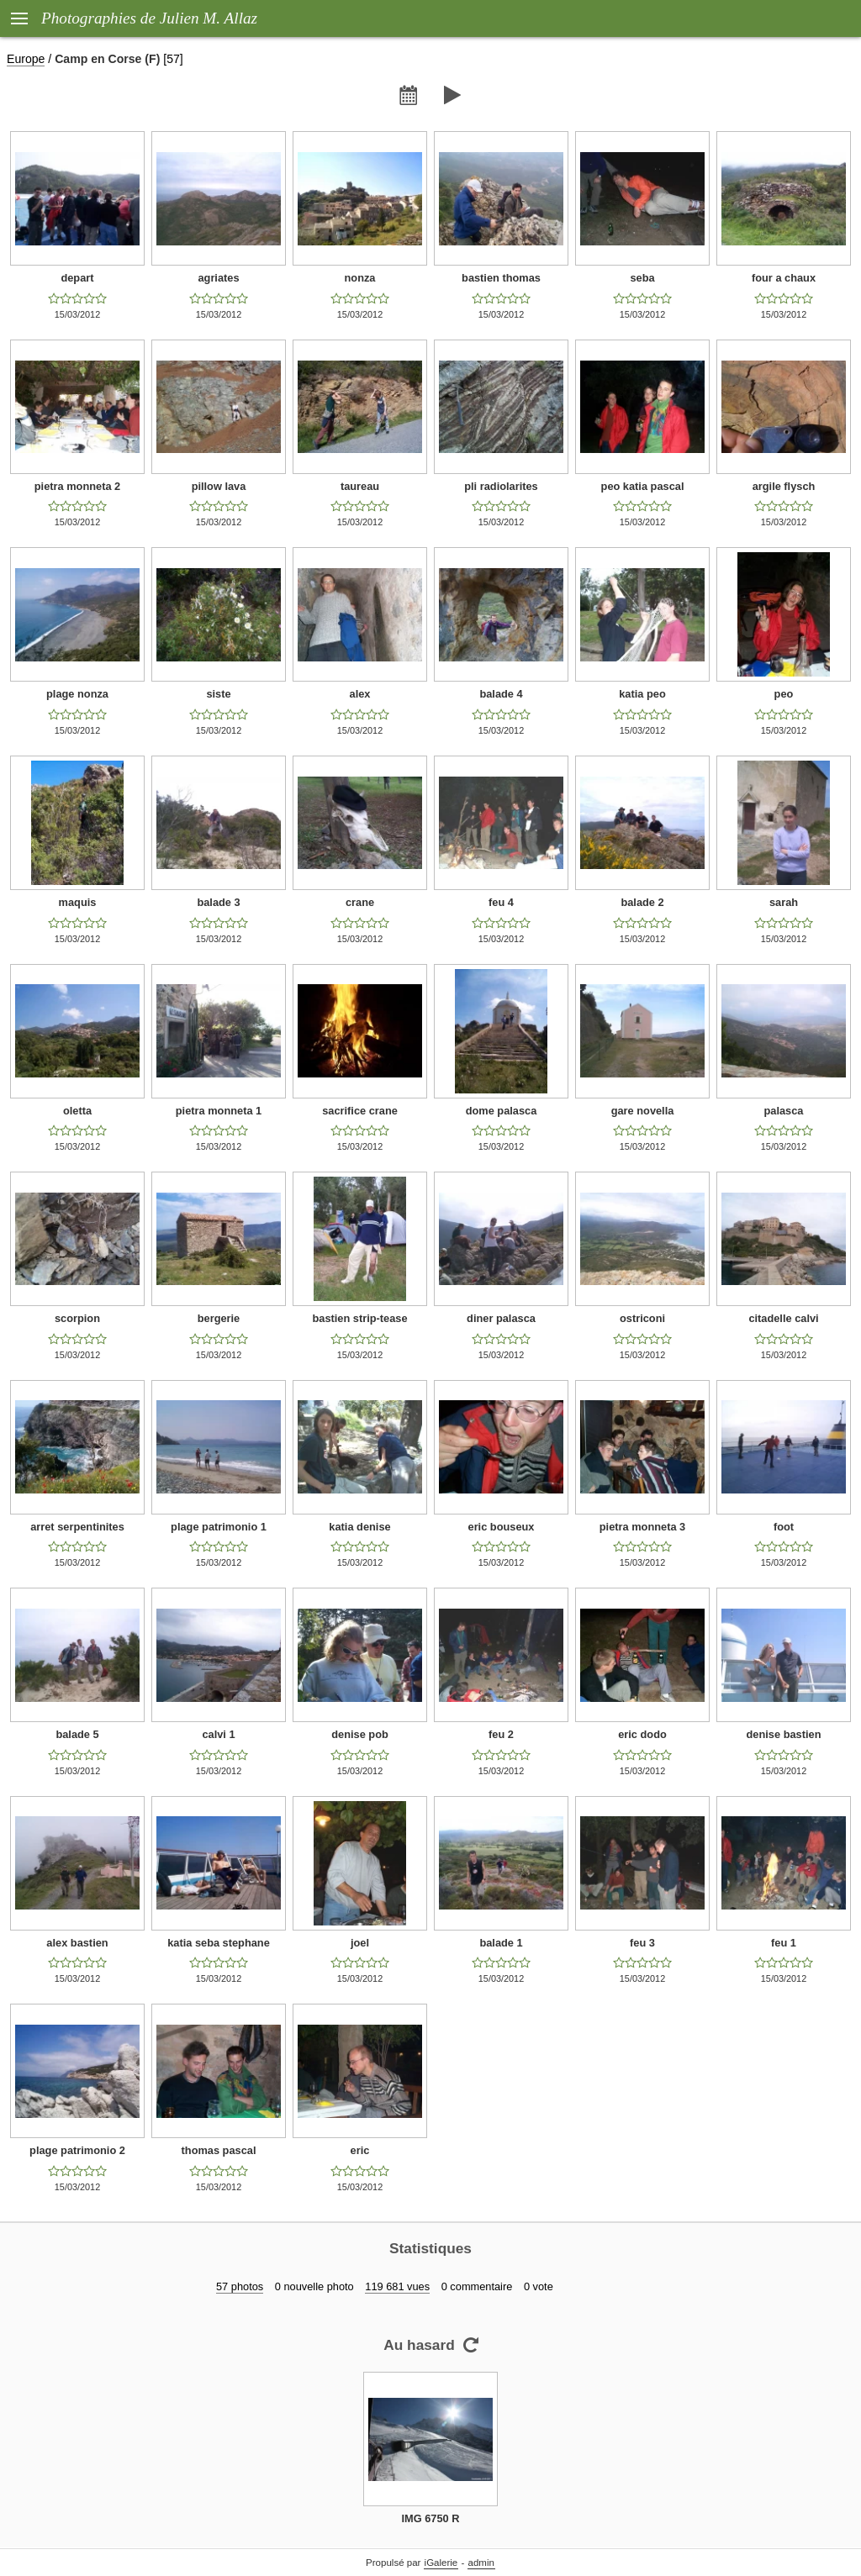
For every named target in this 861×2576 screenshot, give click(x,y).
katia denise (359, 1526)
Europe (26, 59)
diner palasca (501, 1318)
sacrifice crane (360, 1110)
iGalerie (441, 2563)
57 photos (239, 2286)
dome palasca (501, 1110)
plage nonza (77, 693)
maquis (78, 902)
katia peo (642, 693)
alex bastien (77, 1942)
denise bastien (784, 1734)
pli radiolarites (500, 486)
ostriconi (642, 1318)
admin (481, 2563)
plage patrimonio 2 (77, 2150)
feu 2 (501, 1734)
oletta (77, 1110)
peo (784, 693)
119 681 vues (397, 2286)
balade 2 (642, 902)
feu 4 (501, 902)
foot (784, 1526)
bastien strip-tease (359, 1318)
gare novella (642, 1110)
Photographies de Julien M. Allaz (149, 18)
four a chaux (784, 277)
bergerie (219, 1318)
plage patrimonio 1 (219, 1526)
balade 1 (500, 1942)
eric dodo (642, 1734)
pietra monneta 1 (218, 1110)
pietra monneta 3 (642, 1526)
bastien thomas (501, 277)
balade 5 (76, 1734)
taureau (360, 486)
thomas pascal (219, 2150)
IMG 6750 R (431, 2518)
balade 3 (218, 902)
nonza (360, 277)
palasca (784, 1110)
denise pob (359, 1734)
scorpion (77, 1318)
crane (360, 902)
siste (218, 693)
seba (642, 277)
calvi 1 (218, 1734)
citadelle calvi (783, 1318)
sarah (783, 902)
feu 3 (642, 1942)
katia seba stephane (218, 1942)
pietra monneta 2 (77, 486)
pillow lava (219, 486)
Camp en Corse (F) (107, 59)
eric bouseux (501, 1526)
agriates (218, 277)
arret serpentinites (77, 1526)
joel (360, 1942)
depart (77, 277)
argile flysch (784, 486)
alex (360, 693)
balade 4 (500, 693)
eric (360, 2150)
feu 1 (783, 1942)
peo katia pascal (642, 486)
